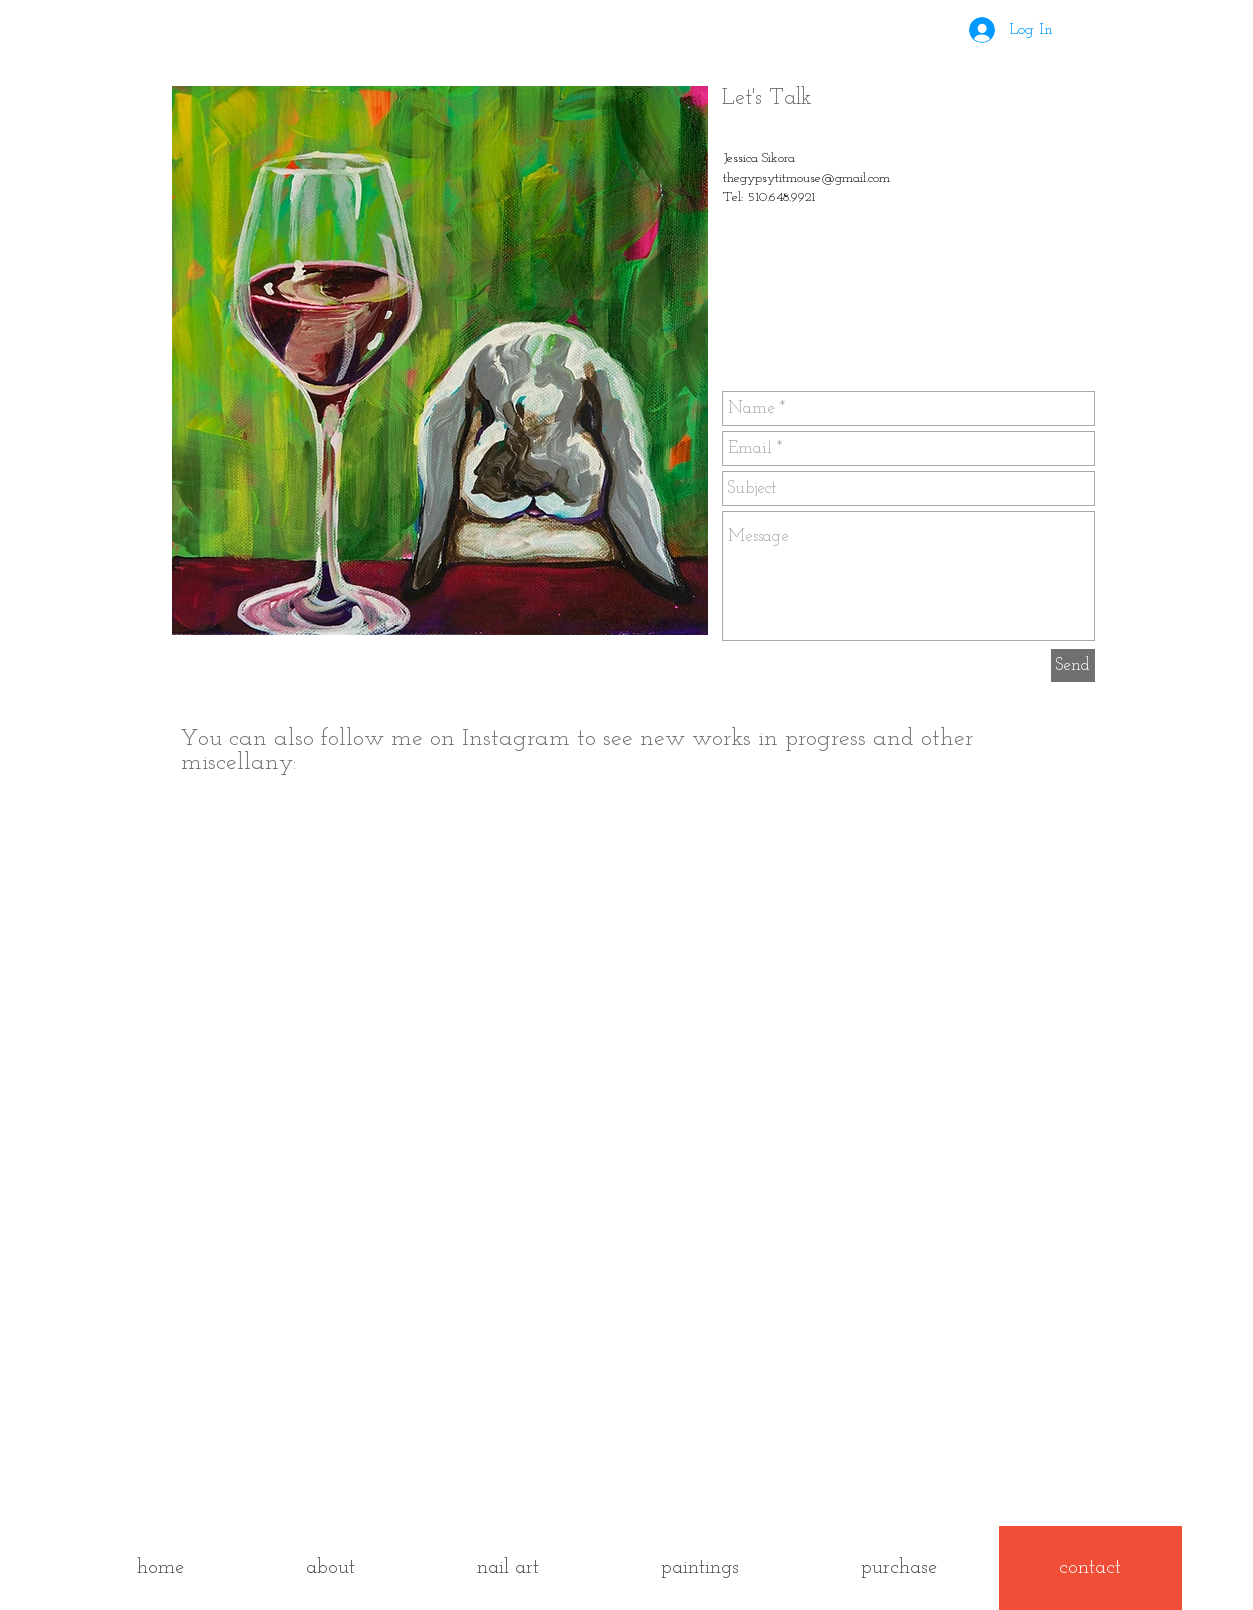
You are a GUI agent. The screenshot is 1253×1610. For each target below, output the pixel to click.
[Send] (1073, 665)
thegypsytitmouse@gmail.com (806, 178)
